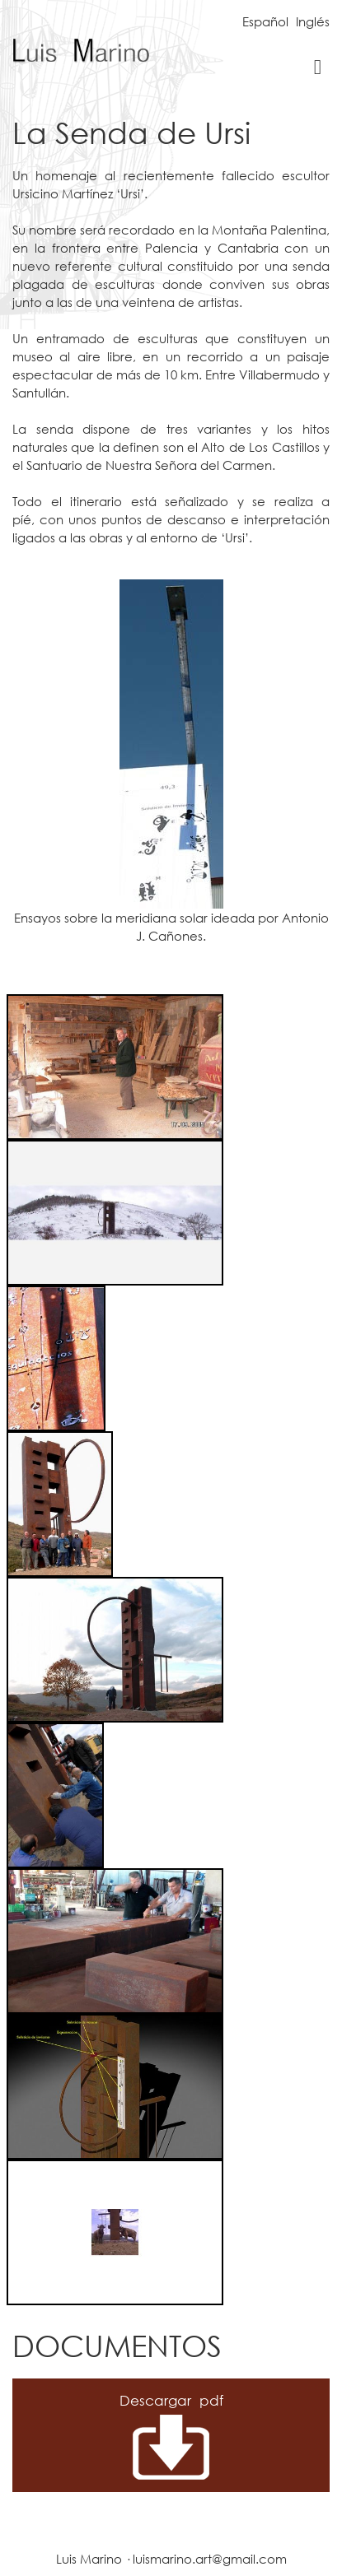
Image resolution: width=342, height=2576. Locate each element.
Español (265, 21)
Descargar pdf (171, 2400)
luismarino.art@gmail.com (210, 2558)
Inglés (313, 21)
